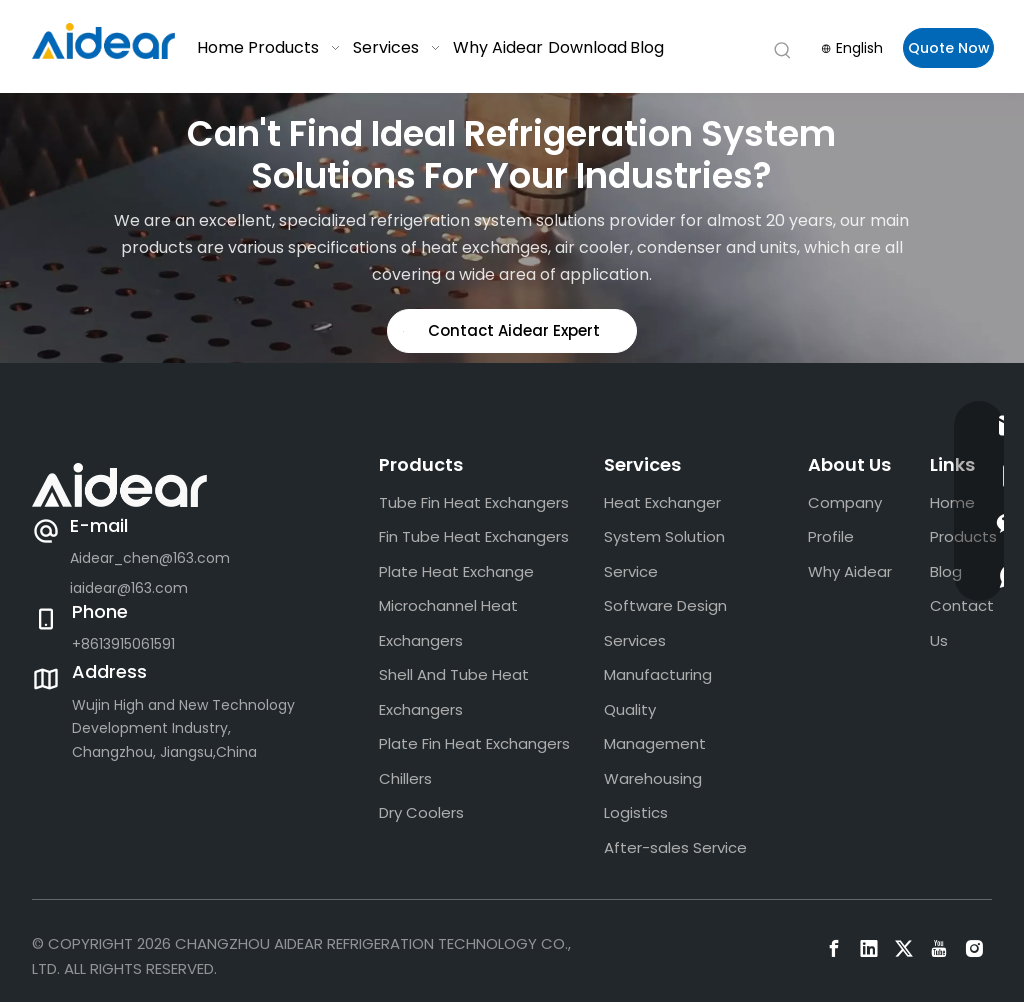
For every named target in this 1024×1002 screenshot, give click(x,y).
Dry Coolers (421, 812)
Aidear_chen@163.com (150, 558)
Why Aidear (850, 571)
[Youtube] (939, 948)
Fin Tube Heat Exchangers (474, 536)
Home (952, 502)
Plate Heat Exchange (456, 571)
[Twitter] (904, 948)
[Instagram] (974, 948)
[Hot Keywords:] (783, 51)
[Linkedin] (869, 948)
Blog (946, 571)
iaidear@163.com (129, 588)
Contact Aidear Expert (501, 330)
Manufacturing (658, 674)
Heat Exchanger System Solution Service (664, 537)
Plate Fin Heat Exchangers (474, 743)
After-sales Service (675, 847)
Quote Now (949, 48)
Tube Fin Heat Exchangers (474, 502)
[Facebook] (834, 948)
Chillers (405, 778)
